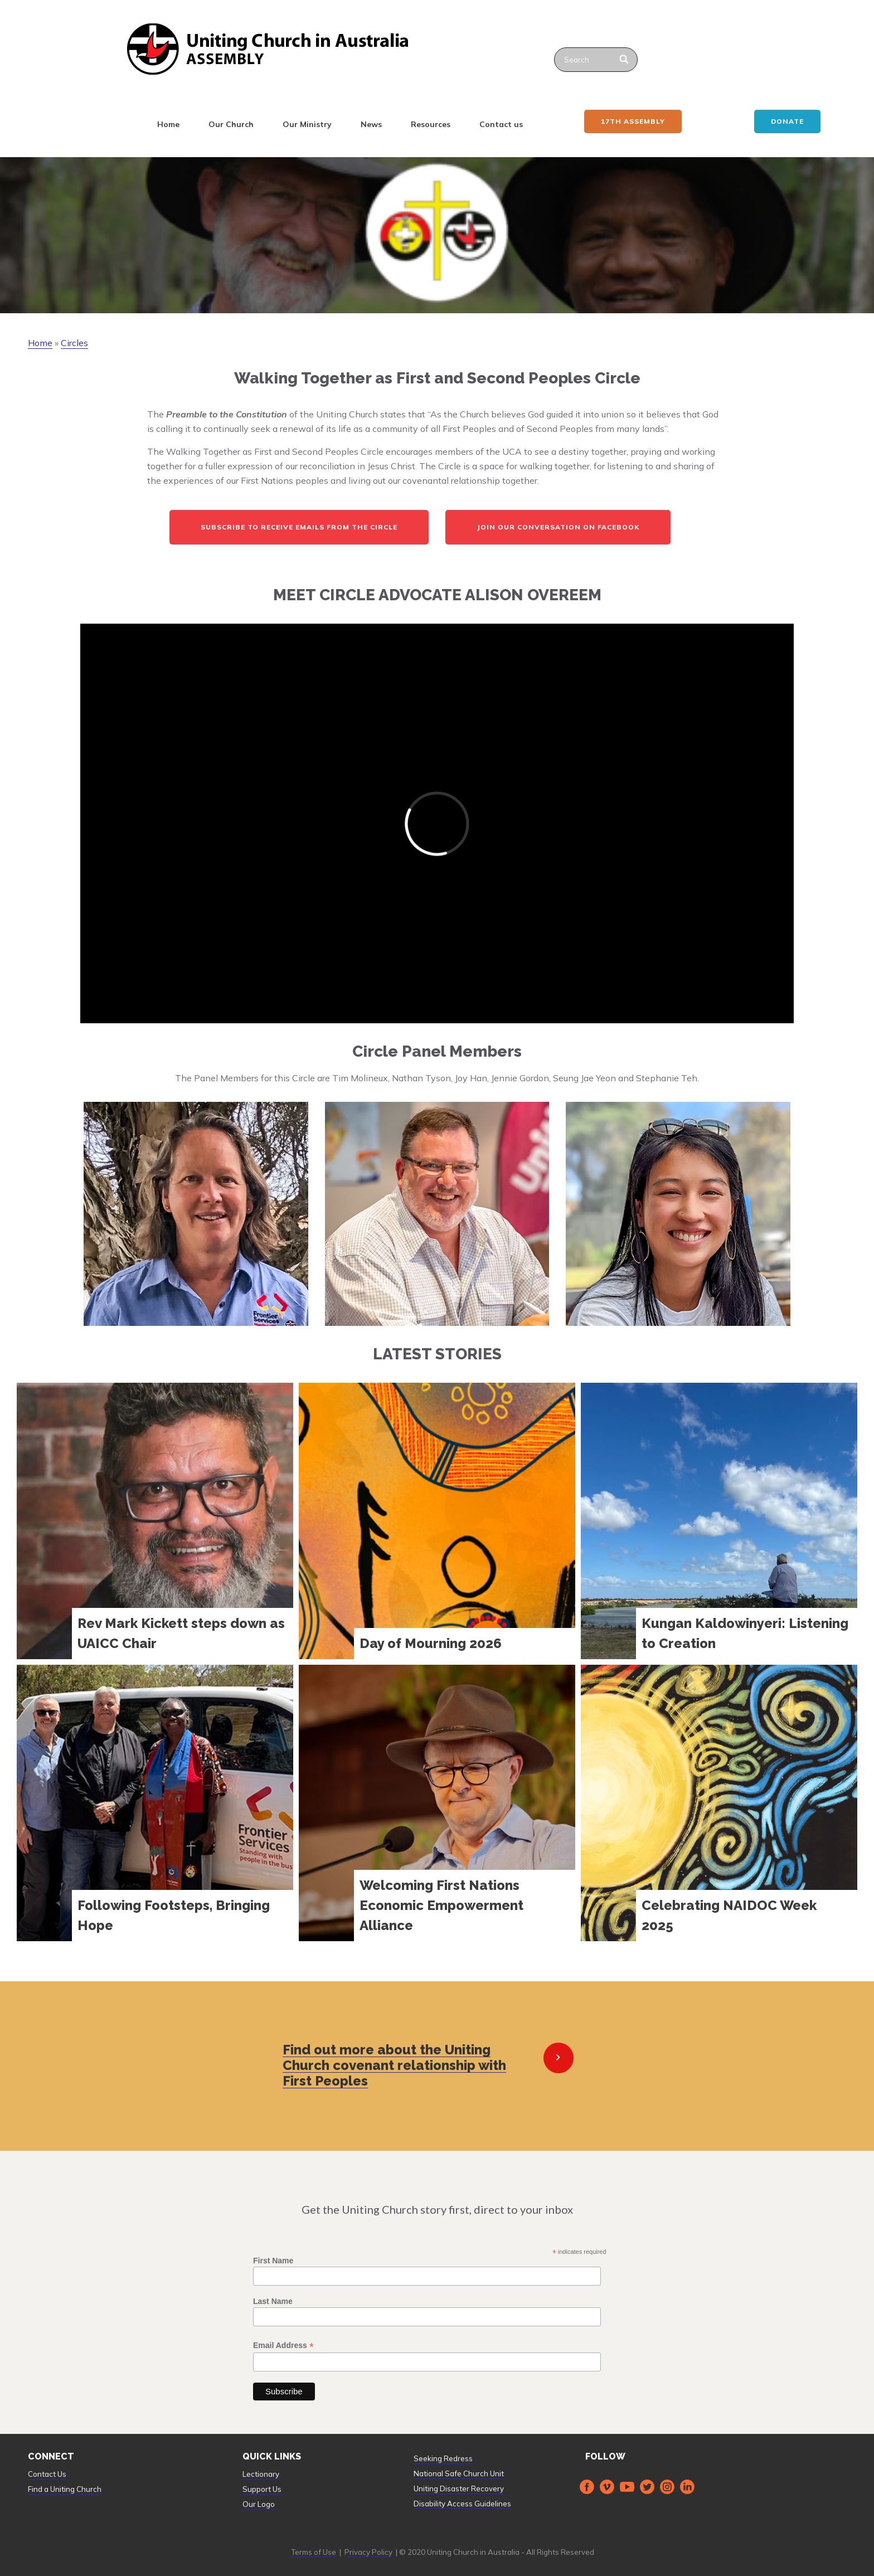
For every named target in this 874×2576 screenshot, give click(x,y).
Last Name (273, 2301)
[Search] (624, 59)
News (371, 124)
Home (168, 124)
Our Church (231, 124)
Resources (430, 124)
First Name (273, 2260)
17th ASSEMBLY (633, 121)
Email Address (283, 2345)
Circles (74, 342)
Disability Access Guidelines (462, 2503)
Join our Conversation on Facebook (558, 527)
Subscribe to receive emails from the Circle (299, 527)
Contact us (501, 124)
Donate (787, 121)
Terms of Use (313, 2552)
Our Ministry (307, 124)
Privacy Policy (368, 2552)
